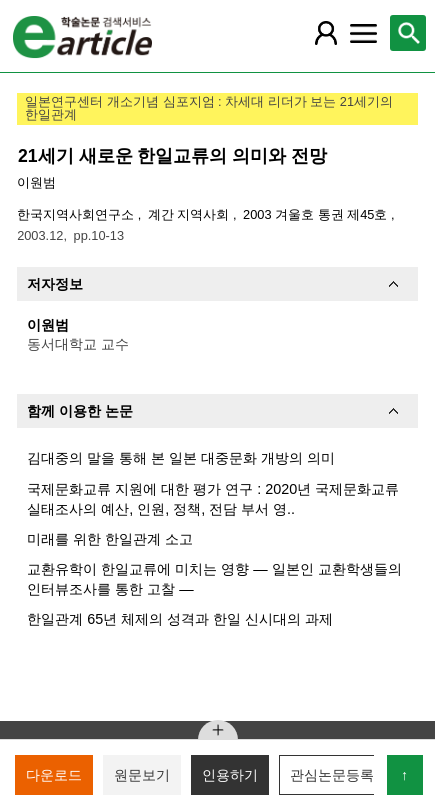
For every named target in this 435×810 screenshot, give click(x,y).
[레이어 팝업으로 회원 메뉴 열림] (325, 33)
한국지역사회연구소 (77, 214)
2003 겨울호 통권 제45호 (317, 214)
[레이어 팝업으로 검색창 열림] (408, 33)
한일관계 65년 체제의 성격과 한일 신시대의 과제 (180, 619)
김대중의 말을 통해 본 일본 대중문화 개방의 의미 (181, 458)
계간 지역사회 (190, 214)
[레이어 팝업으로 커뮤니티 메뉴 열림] (364, 33)
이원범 (36, 182)
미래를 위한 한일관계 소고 (110, 539)
